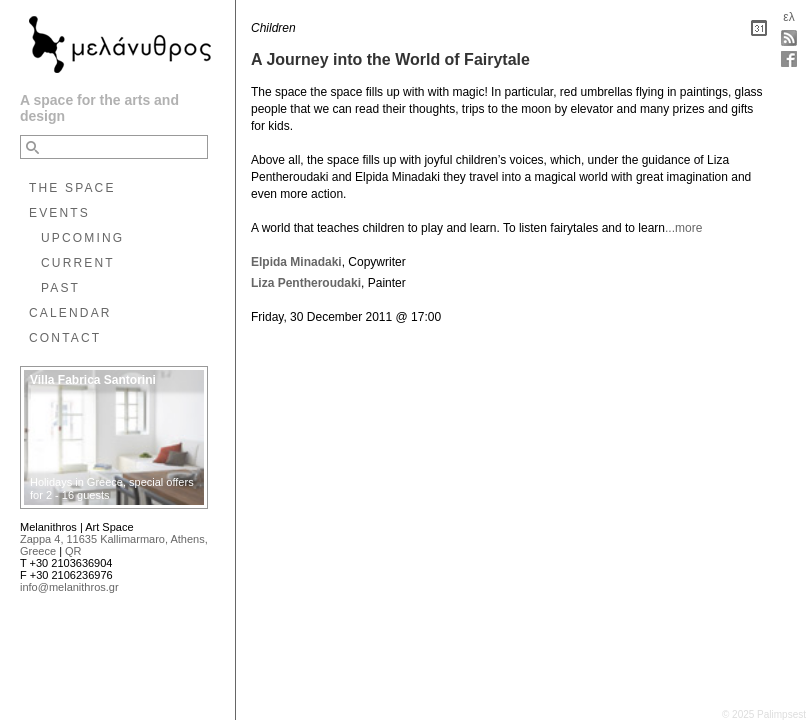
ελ (788, 17)
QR (73, 551)
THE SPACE (72, 188)
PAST (60, 288)
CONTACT (65, 338)
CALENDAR (70, 313)
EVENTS (59, 213)
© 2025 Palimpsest (764, 714)
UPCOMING (82, 238)
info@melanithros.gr (69, 587)
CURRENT (78, 263)
